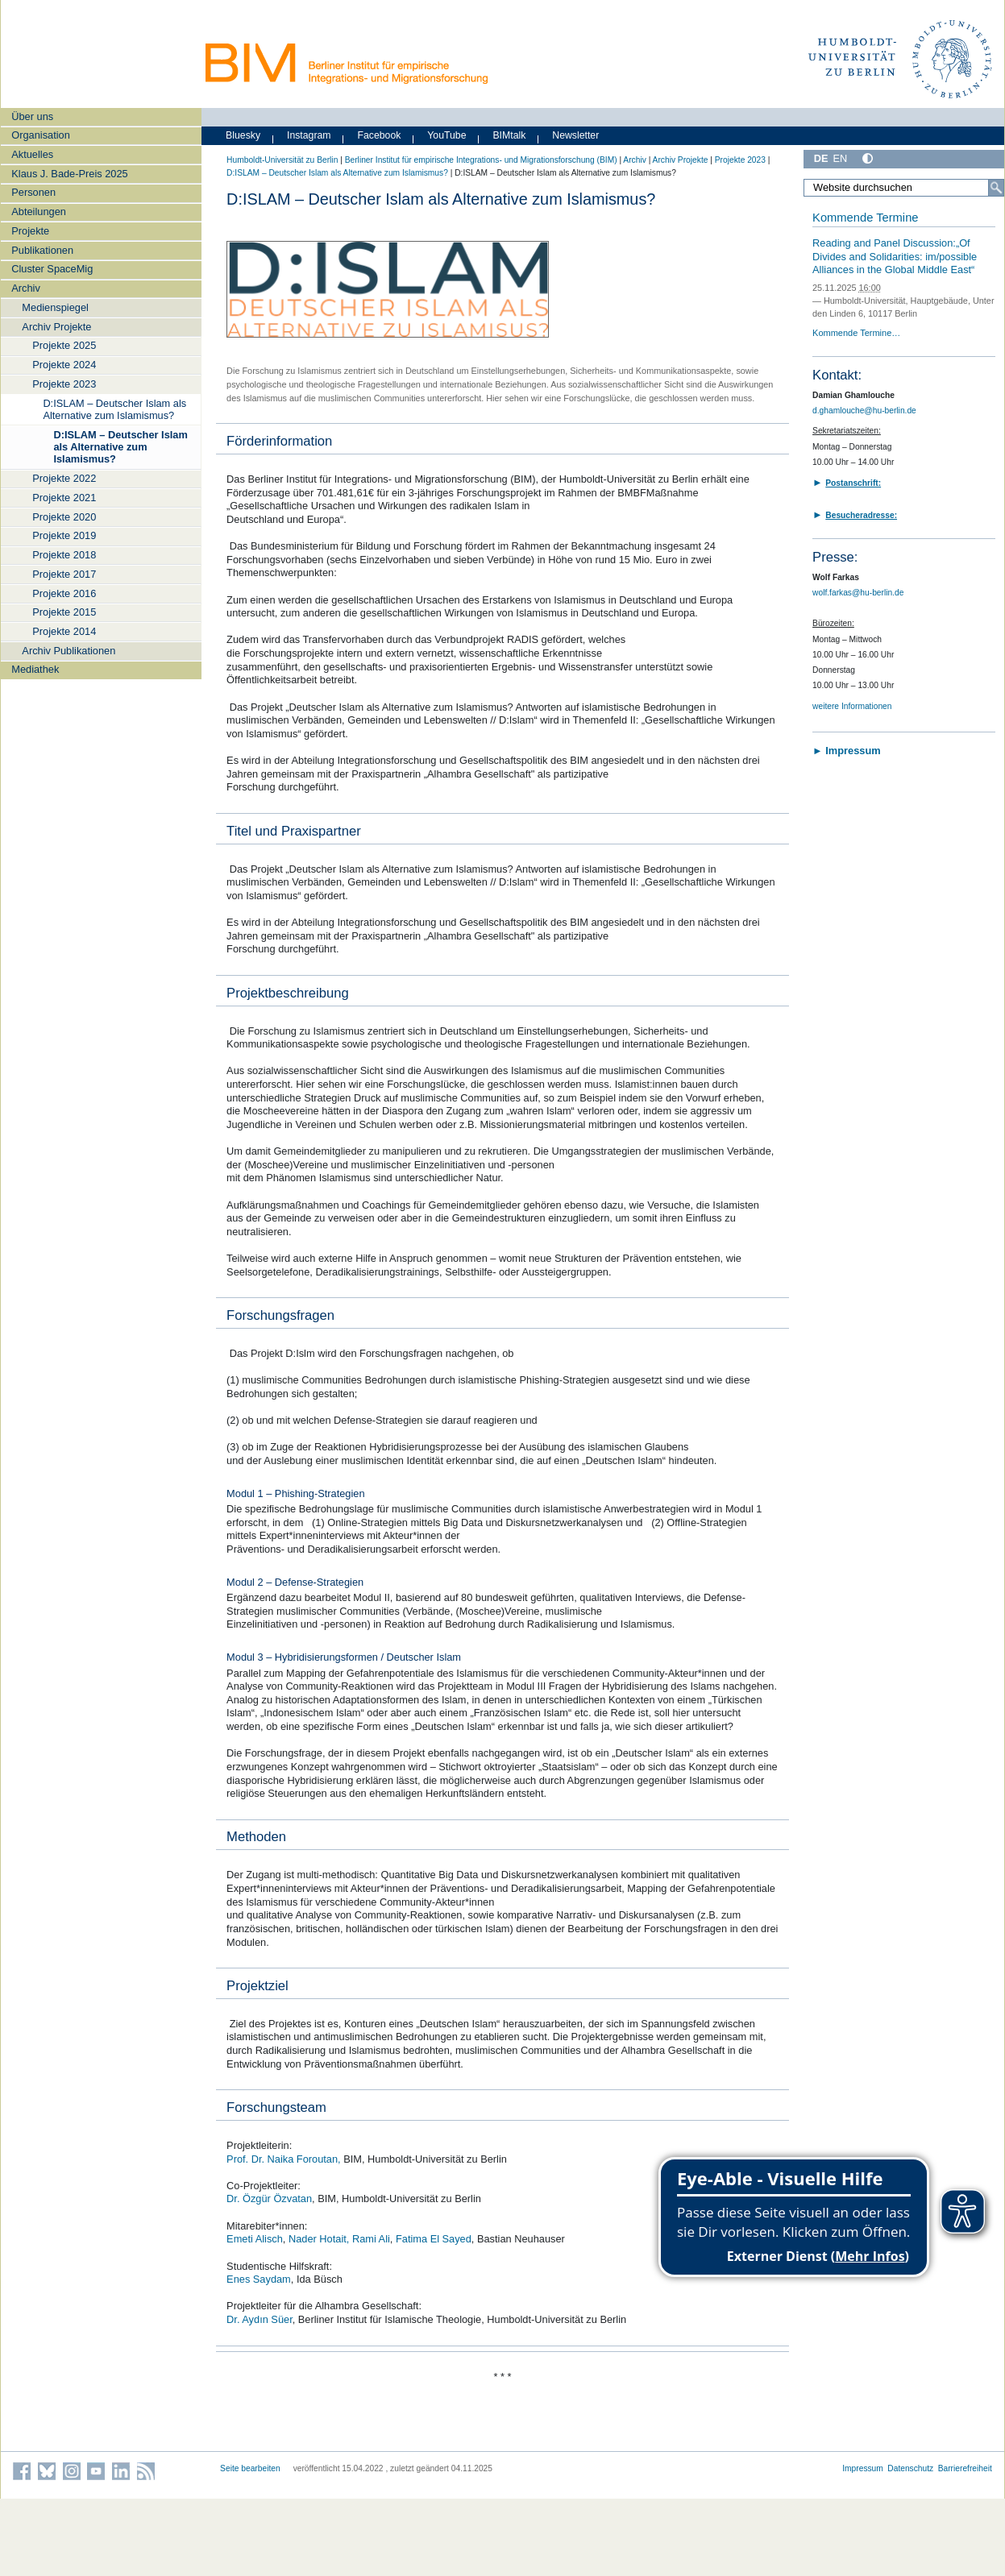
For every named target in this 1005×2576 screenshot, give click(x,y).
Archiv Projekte (56, 327)
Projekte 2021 (64, 498)
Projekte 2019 (64, 535)
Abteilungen (38, 211)
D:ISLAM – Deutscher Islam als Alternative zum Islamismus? (114, 409)
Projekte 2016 (64, 593)
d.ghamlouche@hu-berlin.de (864, 410)
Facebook (379, 135)
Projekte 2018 (64, 555)
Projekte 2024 (64, 365)
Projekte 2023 (64, 384)
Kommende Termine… (856, 333)
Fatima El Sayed (433, 2239)
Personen (33, 192)
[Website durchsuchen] (904, 188)
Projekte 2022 (64, 478)
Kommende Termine (865, 217)
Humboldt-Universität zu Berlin (282, 160)
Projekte (30, 231)
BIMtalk (508, 135)
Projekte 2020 (64, 517)
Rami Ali (371, 2239)
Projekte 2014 (64, 631)
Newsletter (575, 135)
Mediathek (35, 669)
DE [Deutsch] (821, 158)
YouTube (446, 135)
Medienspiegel (55, 307)
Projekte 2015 (64, 612)
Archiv (25, 288)
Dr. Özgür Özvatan (269, 2198)
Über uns (32, 116)
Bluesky (243, 135)
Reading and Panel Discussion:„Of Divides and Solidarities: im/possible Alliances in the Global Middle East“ (894, 256)
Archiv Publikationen (68, 651)
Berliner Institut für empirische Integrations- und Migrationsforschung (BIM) (481, 160)
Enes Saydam (258, 2279)
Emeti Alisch (254, 2239)
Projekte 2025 (64, 345)
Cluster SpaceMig (52, 269)
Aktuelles (32, 154)
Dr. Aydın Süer (259, 2319)
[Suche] (996, 188)
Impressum (862, 2468)
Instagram (309, 135)
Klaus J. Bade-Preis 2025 (69, 174)
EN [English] (840, 158)
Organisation (40, 135)
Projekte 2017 (64, 574)
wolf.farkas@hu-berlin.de (857, 592)
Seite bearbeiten (250, 2468)
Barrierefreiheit (965, 2468)
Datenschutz (910, 2468)
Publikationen (42, 250)
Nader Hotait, (319, 2239)
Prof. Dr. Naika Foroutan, (283, 2159)
